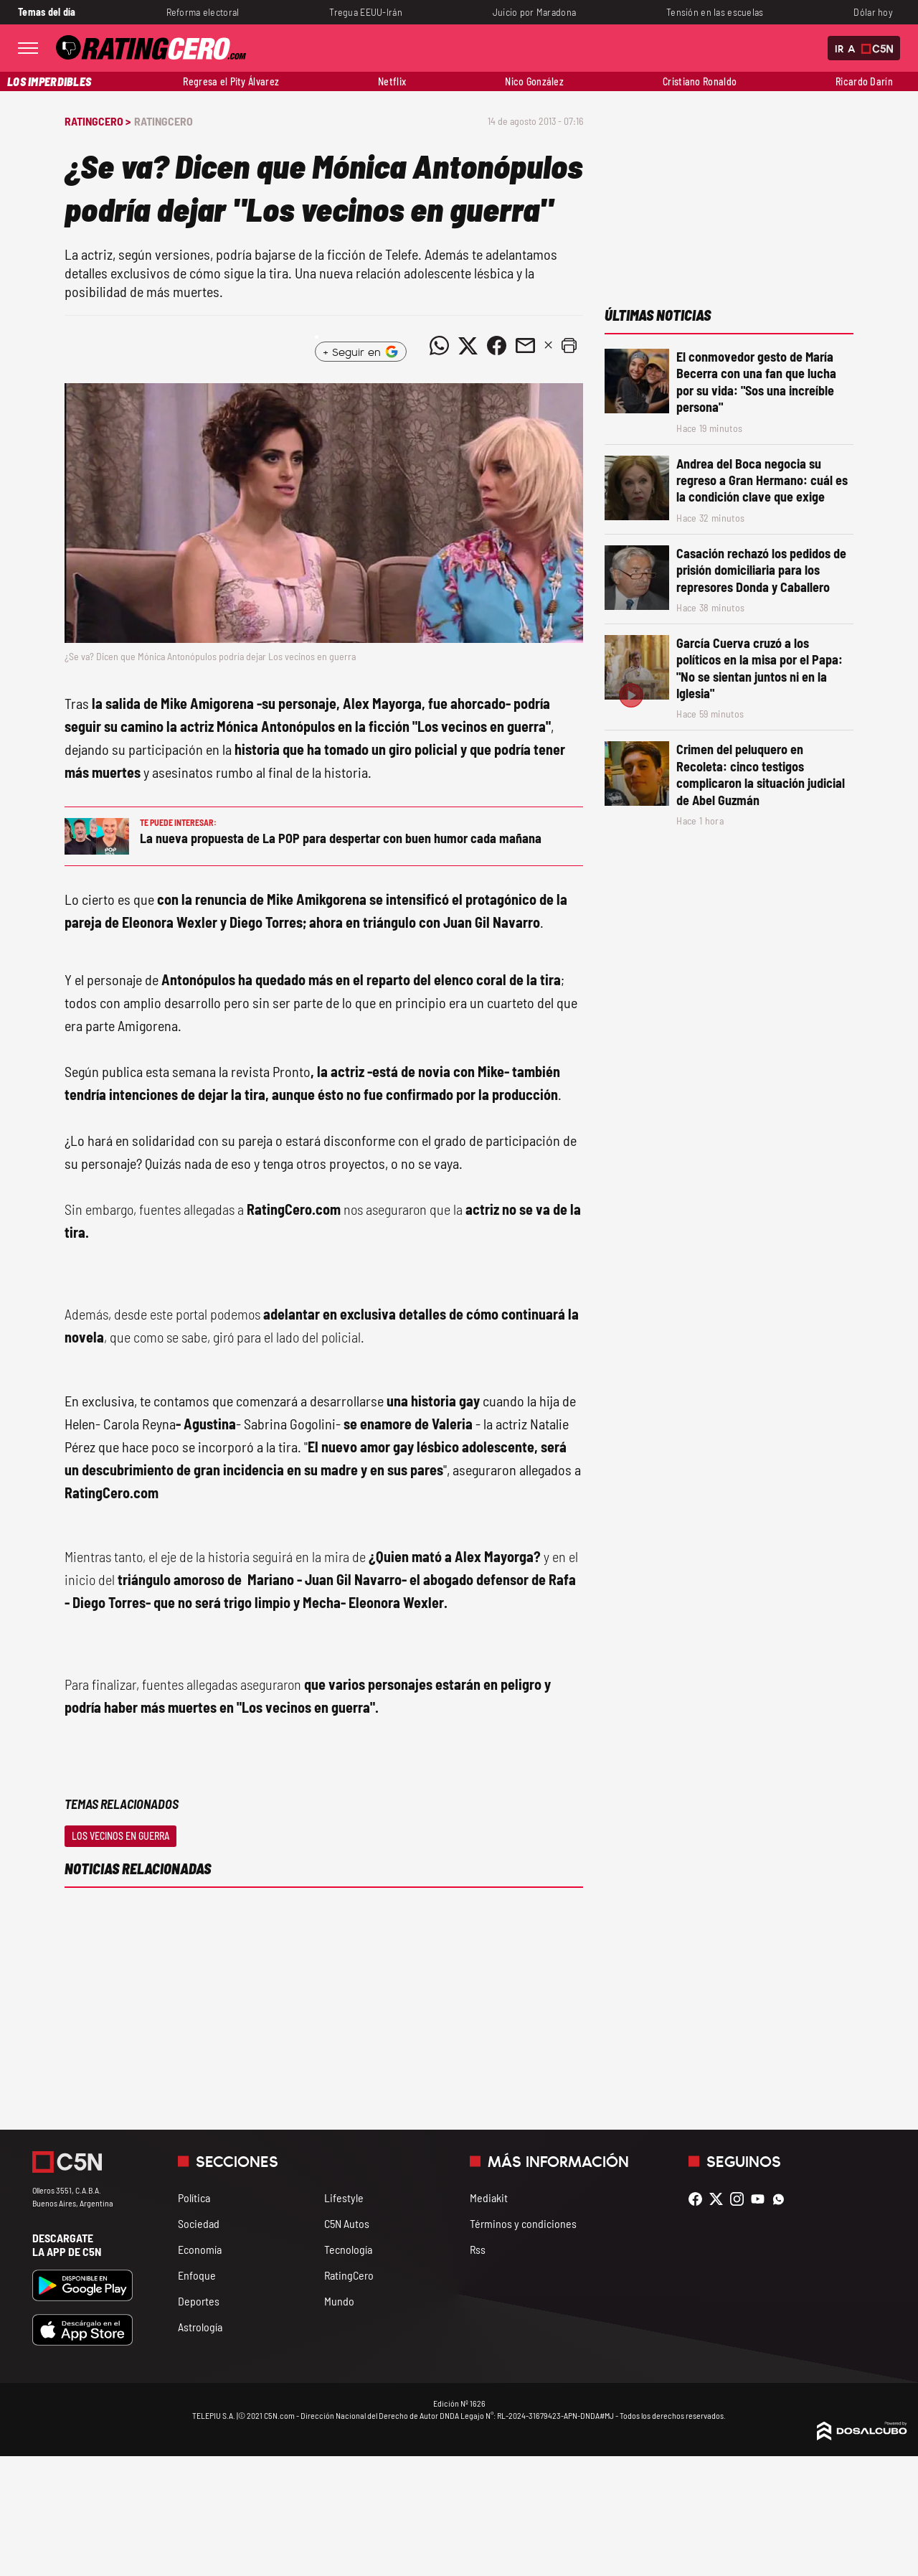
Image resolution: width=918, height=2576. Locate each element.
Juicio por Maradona (535, 12)
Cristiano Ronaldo (700, 81)
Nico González (534, 81)
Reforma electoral (203, 12)
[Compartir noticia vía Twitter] (467, 346)
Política (194, 2197)
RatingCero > (98, 121)
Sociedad (198, 2223)
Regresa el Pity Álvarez (231, 81)
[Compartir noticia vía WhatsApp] (439, 346)
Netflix (392, 81)
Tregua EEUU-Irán (365, 12)
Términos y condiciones (523, 2223)
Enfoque (197, 2275)
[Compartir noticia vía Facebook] (496, 346)
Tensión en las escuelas (715, 12)
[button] (568, 346)
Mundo (339, 2301)
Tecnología (348, 2249)
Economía (200, 2249)
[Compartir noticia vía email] (525, 346)
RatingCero (163, 121)
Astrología (200, 2326)
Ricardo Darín (864, 81)
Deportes (198, 2301)
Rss (478, 2249)
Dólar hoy (873, 12)
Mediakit (489, 2197)
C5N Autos (346, 2223)
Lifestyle (344, 2197)
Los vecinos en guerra (120, 1836)
